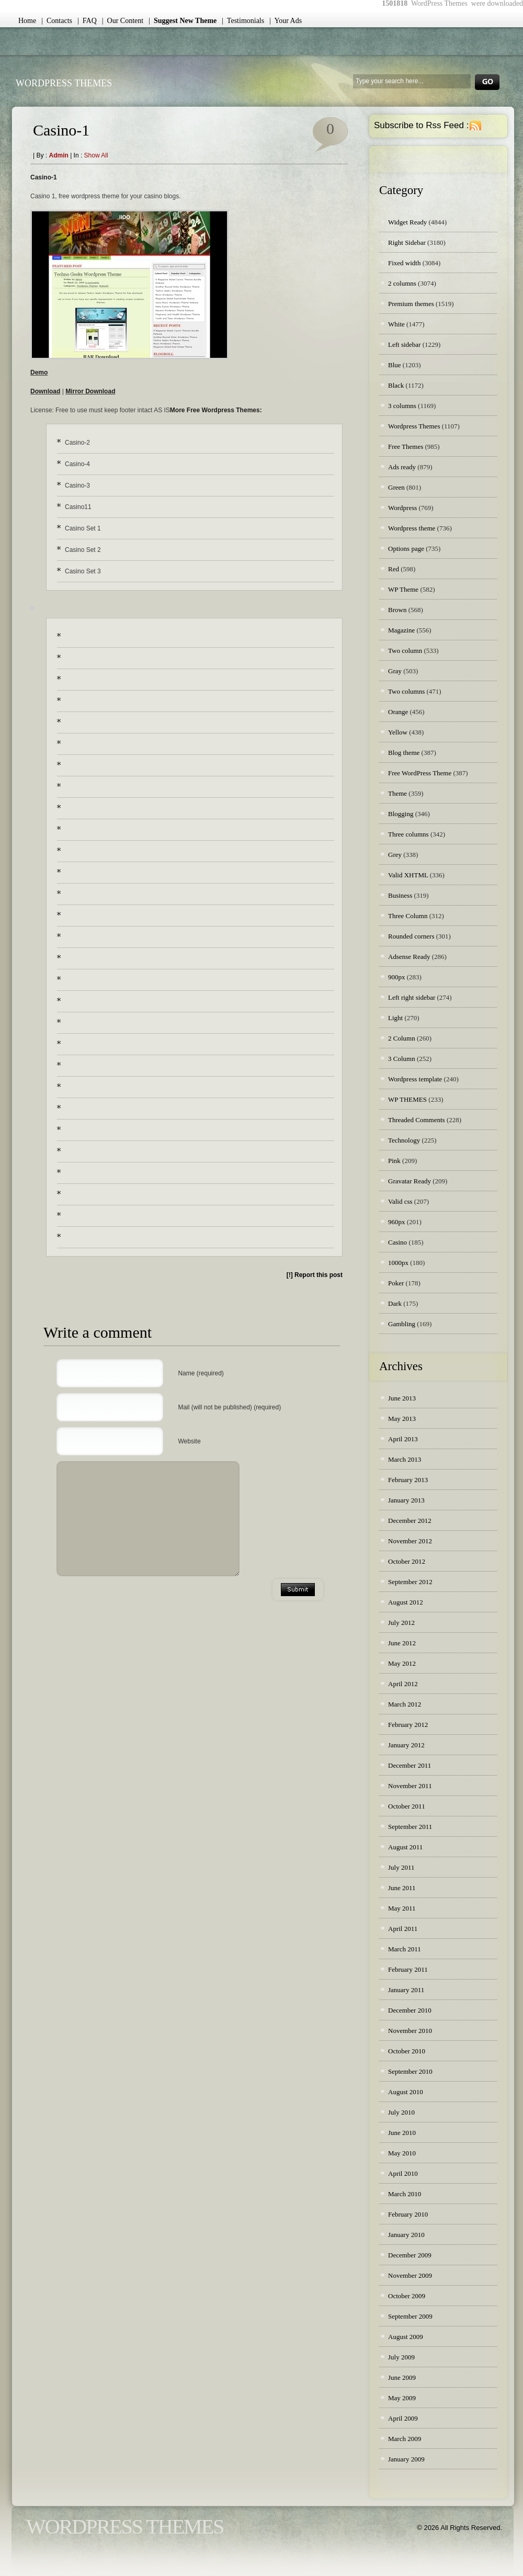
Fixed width (404, 263)
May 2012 (402, 1663)
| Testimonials (243, 21)
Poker (396, 1283)
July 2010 (401, 2112)
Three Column (407, 916)
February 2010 (408, 2214)
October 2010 (406, 2051)
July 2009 (401, 2357)
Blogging (400, 814)
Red (393, 569)
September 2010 (410, 2071)
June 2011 (402, 1888)
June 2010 (402, 2133)
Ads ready (402, 467)
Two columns (406, 691)
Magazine (401, 630)
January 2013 (406, 1500)
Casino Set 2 (83, 549)
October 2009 (406, 2296)
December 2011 (409, 1765)
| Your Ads (285, 21)
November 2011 (410, 1786)
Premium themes (411, 304)
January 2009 (406, 2459)
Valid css (400, 1201)
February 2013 (408, 1480)
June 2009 (402, 2377)
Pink (394, 1161)
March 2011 (404, 1949)
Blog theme (403, 752)
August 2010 (405, 2092)
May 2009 (402, 2398)
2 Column (401, 1038)
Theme (397, 793)
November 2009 (410, 2275)
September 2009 (410, 2316)
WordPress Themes (64, 83)
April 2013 (403, 1439)
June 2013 (402, 1398)
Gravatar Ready (409, 1181)
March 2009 (404, 2439)
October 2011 (406, 1806)
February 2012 (408, 1724)
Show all (96, 155)
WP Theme (403, 589)
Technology (404, 1140)
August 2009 (405, 2337)
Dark (395, 1303)
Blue (394, 365)
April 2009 (403, 2418)
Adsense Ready (409, 957)
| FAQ (87, 21)
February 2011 (408, 1969)
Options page (406, 548)
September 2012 (410, 1582)
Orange (398, 712)
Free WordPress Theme (419, 773)
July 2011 (401, 1867)
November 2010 (410, 2031)
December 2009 (409, 2255)
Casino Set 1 (83, 528)
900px (396, 977)
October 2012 (406, 1561)
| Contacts (56, 21)
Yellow (397, 732)
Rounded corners (411, 936)
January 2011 (406, 1990)
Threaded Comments (416, 1120)
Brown (397, 610)
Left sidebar (404, 344)
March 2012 (404, 1704)
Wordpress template (415, 1079)
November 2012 (410, 1541)
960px (396, 1222)
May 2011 (402, 1908)
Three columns (408, 834)
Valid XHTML (408, 875)
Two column (405, 650)
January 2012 (406, 1745)
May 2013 (402, 1418)
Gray (395, 671)
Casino (397, 1242)
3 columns (402, 406)
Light (395, 1018)
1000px (398, 1263)
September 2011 (410, 1827)
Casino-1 (61, 130)
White (396, 324)
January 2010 (406, 2235)
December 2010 (409, 2010)
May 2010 (402, 2153)
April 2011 (402, 1929)
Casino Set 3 (83, 571)
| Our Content (122, 21)
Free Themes (405, 446)
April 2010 (403, 2173)
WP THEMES (407, 1099)
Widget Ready (407, 222)
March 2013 (404, 1459)
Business (400, 895)
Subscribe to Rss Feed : (421, 125)
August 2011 (405, 1847)
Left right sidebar (411, 997)
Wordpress (402, 508)
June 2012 (402, 1643)
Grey (395, 854)
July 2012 (401, 1622)
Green (396, 487)
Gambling (401, 1324)
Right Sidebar (407, 242)
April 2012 (403, 1684)
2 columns (402, 283)
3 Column (401, 1059)
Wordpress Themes (414, 426)
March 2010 (404, 2194)
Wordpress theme (411, 528)
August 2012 (405, 1602)
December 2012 (409, 1520)
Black (396, 385)
